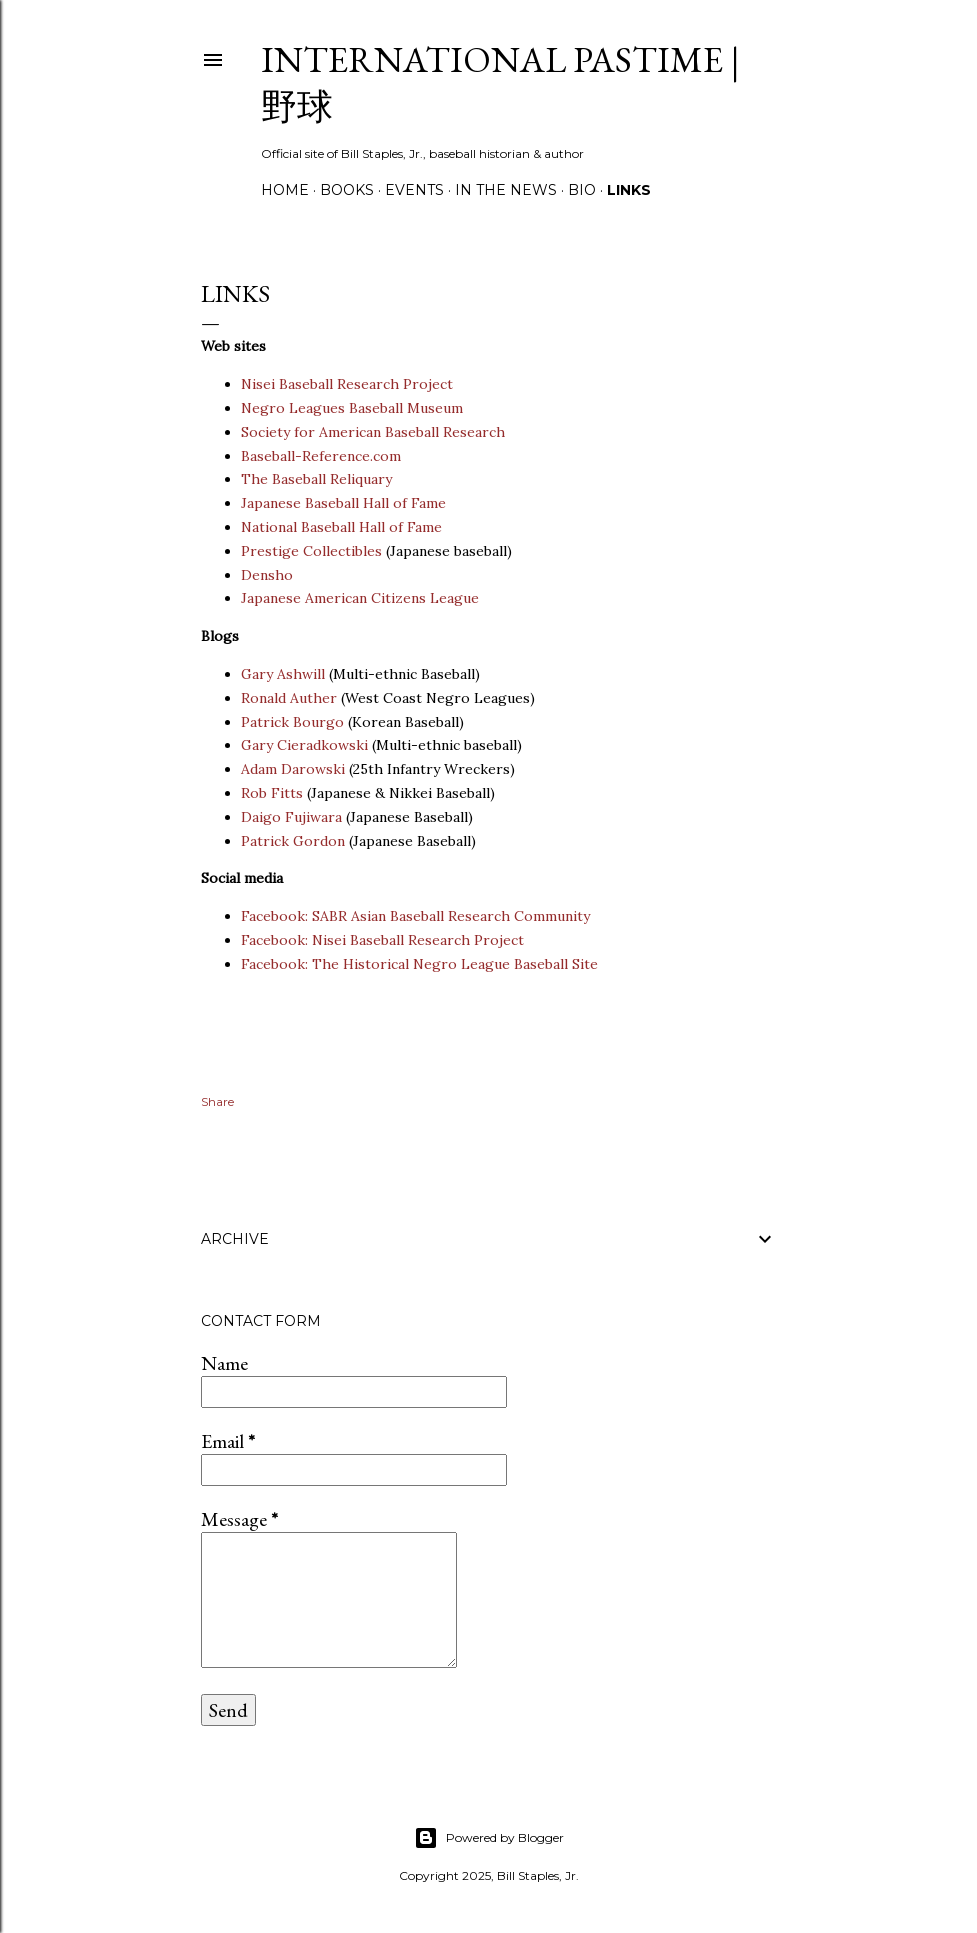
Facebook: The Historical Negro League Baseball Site (419, 964)
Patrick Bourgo (292, 722)
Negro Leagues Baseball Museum (352, 408)
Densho (267, 575)
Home (285, 190)
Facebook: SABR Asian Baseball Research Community (415, 916)
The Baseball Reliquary (316, 479)
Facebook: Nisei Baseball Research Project (382, 940)
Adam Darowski (293, 769)
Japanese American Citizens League (360, 598)
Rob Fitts (272, 793)
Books (347, 190)
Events (414, 190)
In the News (506, 190)
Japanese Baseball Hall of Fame (343, 503)
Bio (582, 190)
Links (629, 190)
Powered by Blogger (489, 1838)
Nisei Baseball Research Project (347, 384)
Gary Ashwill (283, 674)
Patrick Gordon (293, 841)
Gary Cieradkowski (304, 745)
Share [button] (217, 1101)
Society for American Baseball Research (373, 432)
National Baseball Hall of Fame (341, 527)
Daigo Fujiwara (291, 817)
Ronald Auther (289, 698)
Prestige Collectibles (311, 551)
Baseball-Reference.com (323, 456)
